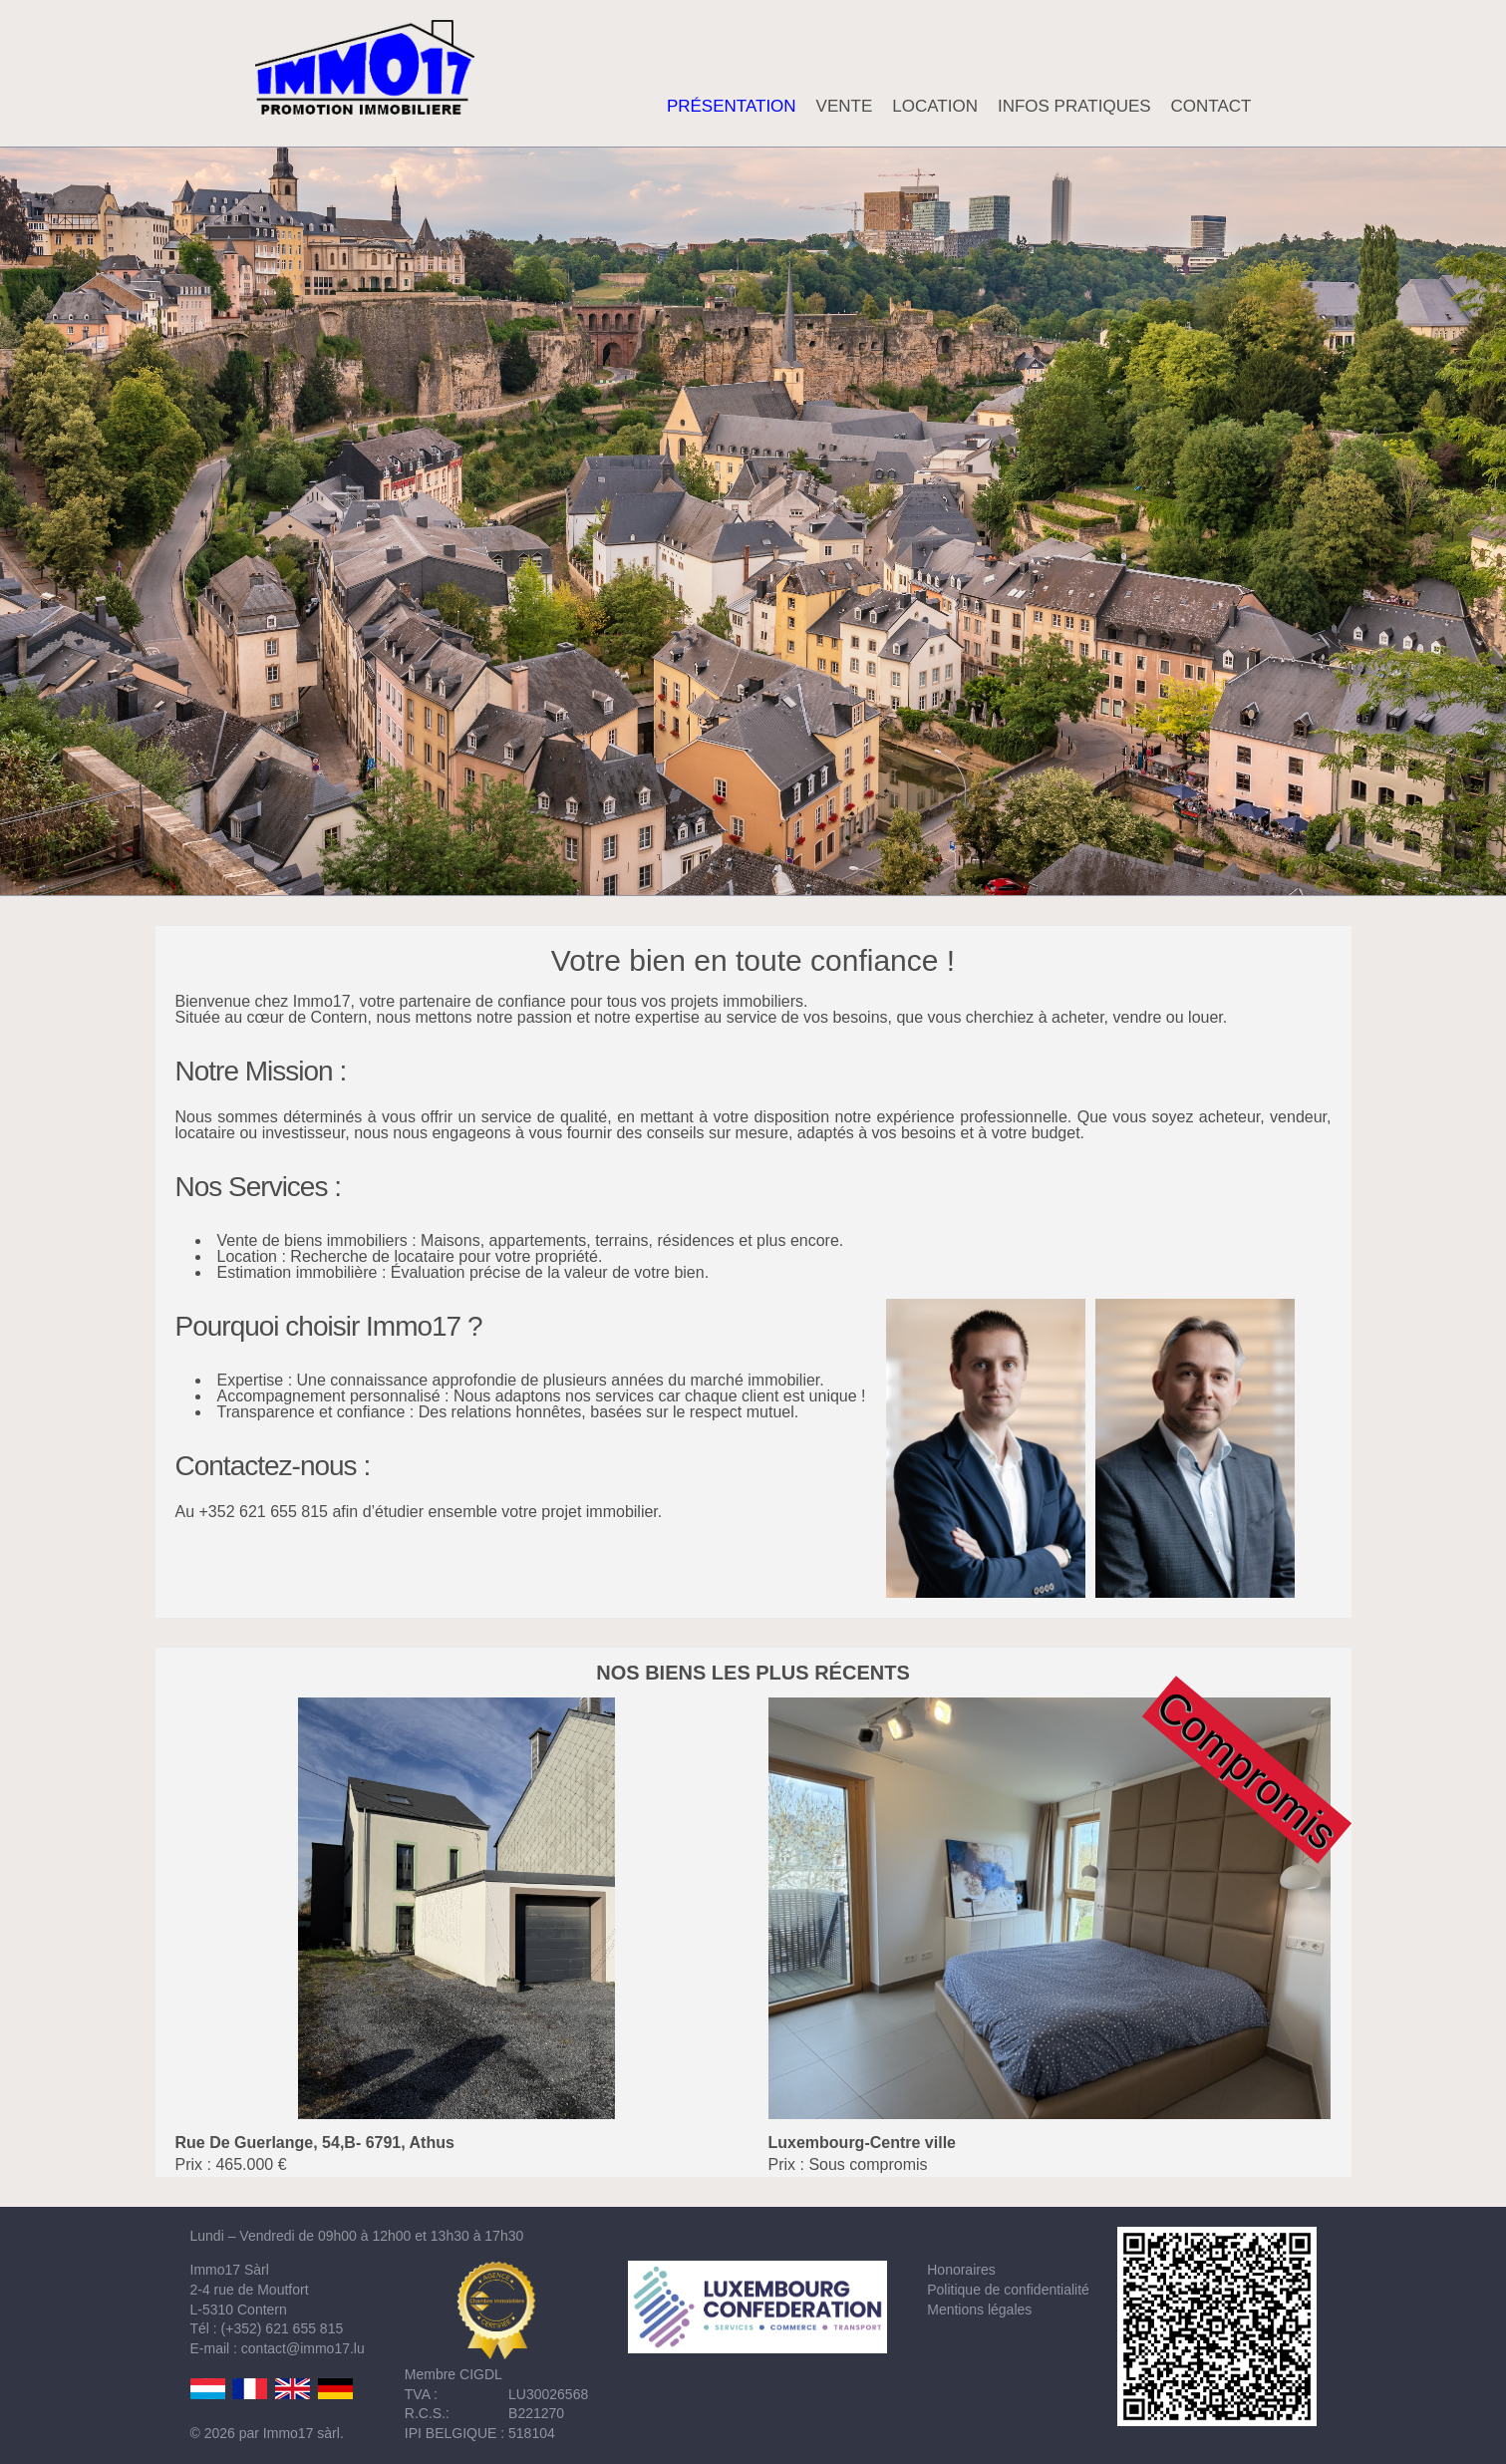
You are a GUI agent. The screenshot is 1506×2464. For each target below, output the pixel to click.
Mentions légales (979, 2309)
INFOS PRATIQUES (1074, 106)
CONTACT (1211, 106)
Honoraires (961, 2270)
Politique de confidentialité (1008, 2290)
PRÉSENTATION (731, 106)
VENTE (844, 106)
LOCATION (935, 106)
